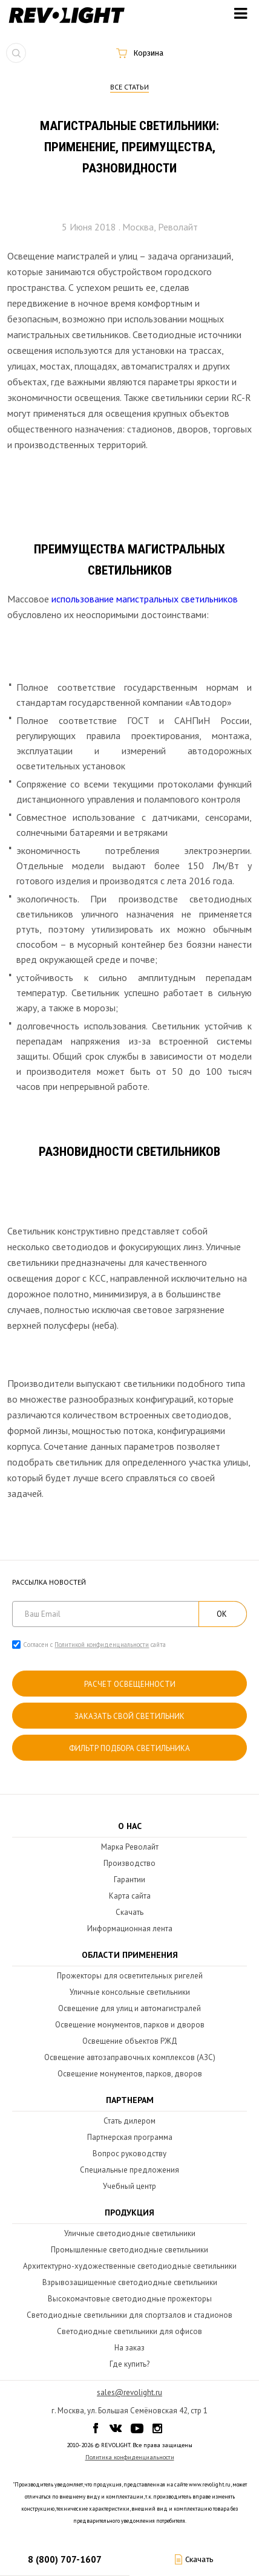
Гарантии (129, 1879)
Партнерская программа (129, 2137)
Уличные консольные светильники (130, 1992)
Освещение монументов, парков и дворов (130, 2025)
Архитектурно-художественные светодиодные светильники (130, 2266)
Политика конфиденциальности (129, 2457)
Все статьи (129, 86)
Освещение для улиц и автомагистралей (129, 2008)
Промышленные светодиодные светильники (129, 2250)
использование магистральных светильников (144, 599)
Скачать (129, 1912)
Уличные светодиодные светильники (129, 2233)
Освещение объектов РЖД (129, 2041)
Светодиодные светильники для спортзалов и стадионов (129, 2315)
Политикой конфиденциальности (101, 1644)
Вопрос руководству (129, 2153)
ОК (222, 1614)
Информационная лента (129, 1928)
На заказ (129, 2348)
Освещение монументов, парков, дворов (129, 2074)
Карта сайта (130, 1896)
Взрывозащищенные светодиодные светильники (129, 2282)
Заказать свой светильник (129, 1716)
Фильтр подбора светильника (129, 1748)
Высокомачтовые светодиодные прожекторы (130, 2299)
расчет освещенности (129, 1684)
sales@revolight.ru (129, 2392)
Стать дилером (129, 2121)
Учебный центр (129, 2186)
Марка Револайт (130, 1847)
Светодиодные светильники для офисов (129, 2331)
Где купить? (129, 2364)
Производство (129, 1863)
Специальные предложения (129, 2170)
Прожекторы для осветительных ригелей (130, 1976)
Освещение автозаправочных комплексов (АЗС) (129, 2057)
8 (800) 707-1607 (65, 2559)
